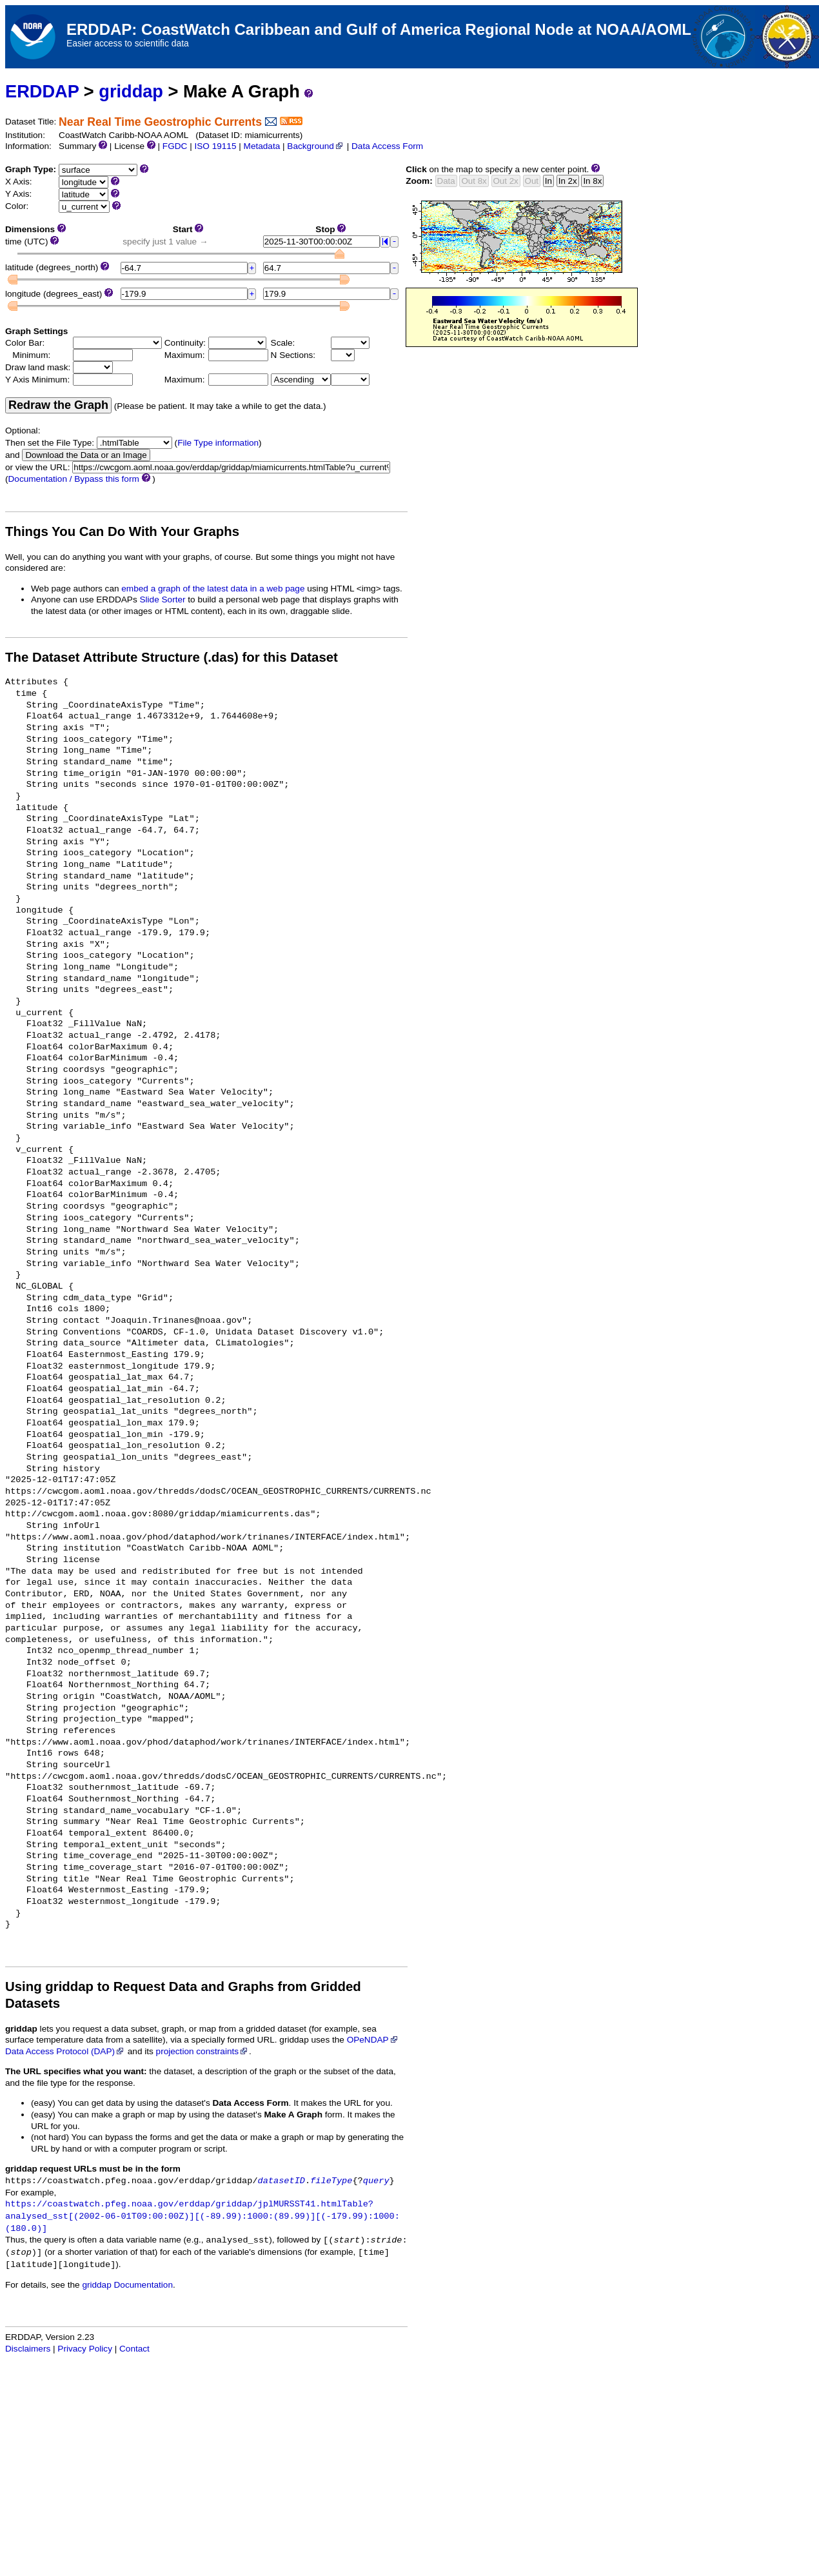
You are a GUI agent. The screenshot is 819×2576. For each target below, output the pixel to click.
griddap (131, 91)
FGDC (175, 146)
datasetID (281, 2181)
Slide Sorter (163, 599)
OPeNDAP (373, 2040)
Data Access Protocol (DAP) (65, 2051)
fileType (331, 2181)
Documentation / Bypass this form (73, 479)
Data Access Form (387, 146)
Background (315, 146)
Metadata (262, 146)
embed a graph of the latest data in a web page (212, 588)
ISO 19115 (215, 146)
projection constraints (202, 2051)
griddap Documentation (127, 2285)
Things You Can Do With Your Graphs (122, 531)
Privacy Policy (84, 2348)
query (376, 2181)
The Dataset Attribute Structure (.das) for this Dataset (171, 657)
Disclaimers (27, 2348)
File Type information (218, 443)
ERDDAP (42, 91)
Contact (134, 2348)
